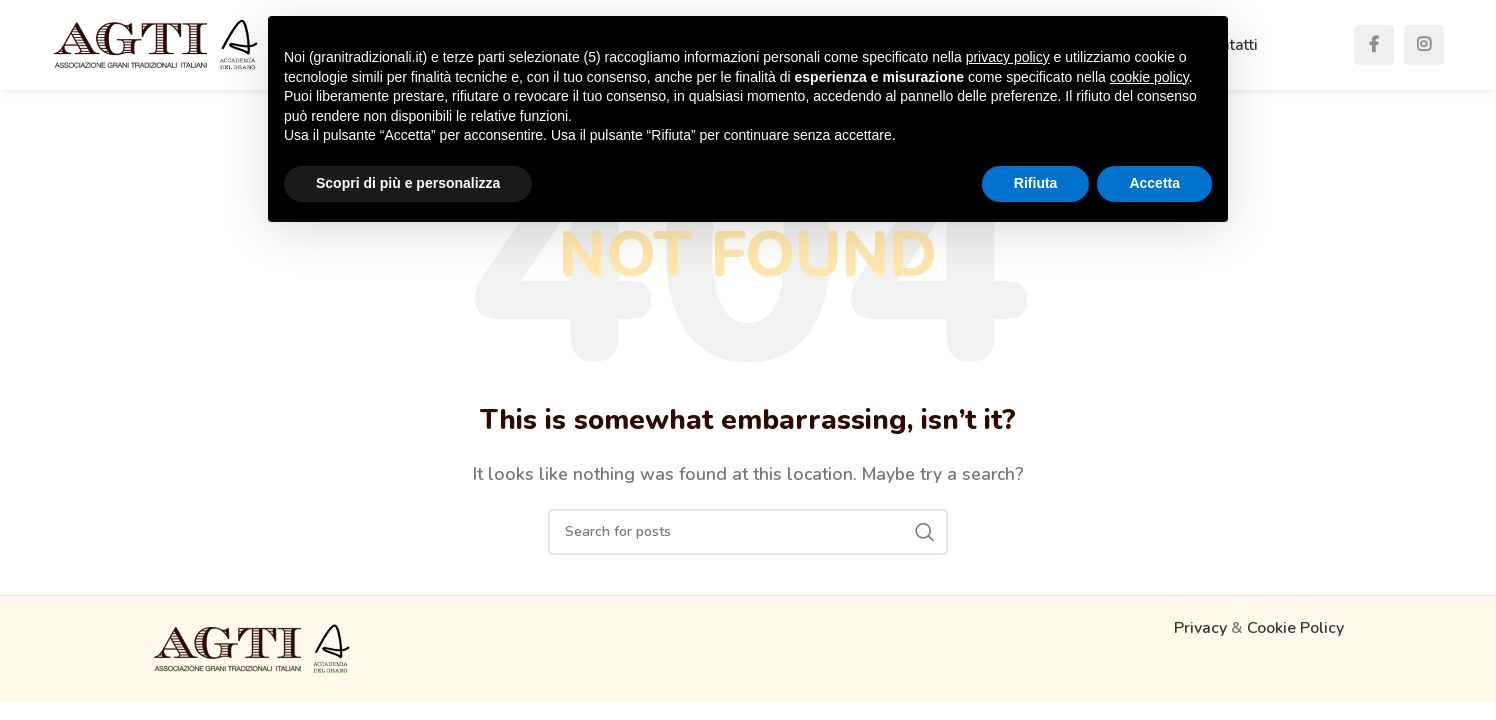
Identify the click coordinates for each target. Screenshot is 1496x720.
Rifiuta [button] (1036, 183)
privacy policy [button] (1008, 57)
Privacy (1200, 628)
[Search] (748, 532)
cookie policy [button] (1149, 77)
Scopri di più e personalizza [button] (408, 183)
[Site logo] (156, 44)
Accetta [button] (1154, 183)
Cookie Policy (1295, 628)
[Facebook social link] (1374, 45)
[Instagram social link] (1424, 45)
